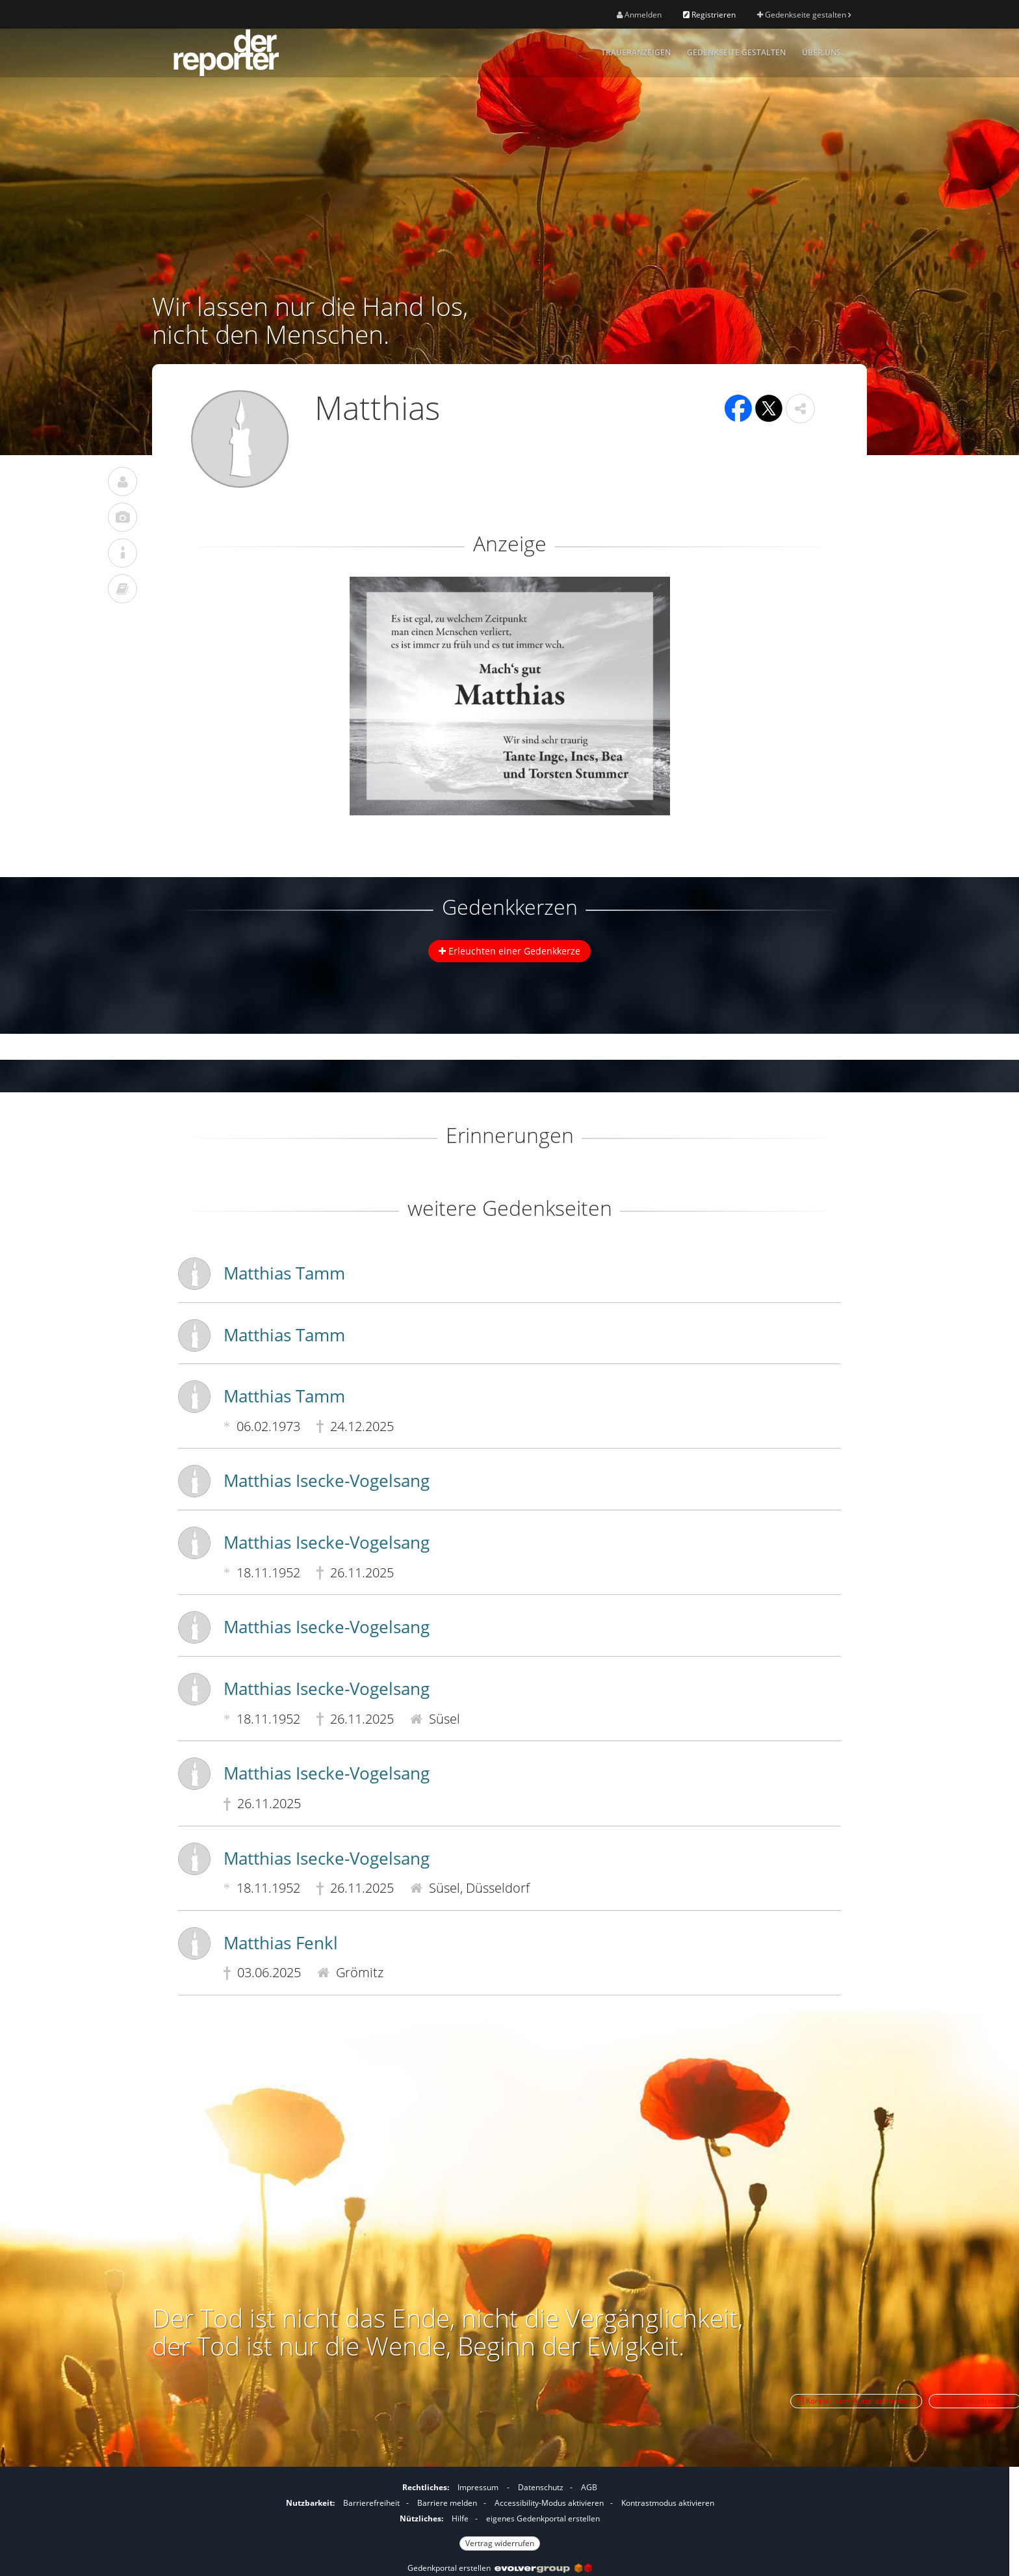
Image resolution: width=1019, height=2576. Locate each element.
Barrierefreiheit (371, 2502)
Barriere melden (447, 2502)
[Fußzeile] (499, 2514)
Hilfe (460, 2518)
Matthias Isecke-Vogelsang (327, 1480)
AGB (589, 2487)
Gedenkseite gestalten (804, 14)
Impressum (478, 2487)
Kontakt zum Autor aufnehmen (856, 2400)
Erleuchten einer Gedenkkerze (509, 951)
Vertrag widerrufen (499, 2543)
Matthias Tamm (284, 1273)
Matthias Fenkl (281, 1942)
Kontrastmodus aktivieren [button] (667, 2502)
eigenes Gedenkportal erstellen (543, 2518)
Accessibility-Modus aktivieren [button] (549, 2502)
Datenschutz (540, 2487)
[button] (800, 408)
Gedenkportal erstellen (499, 2567)
